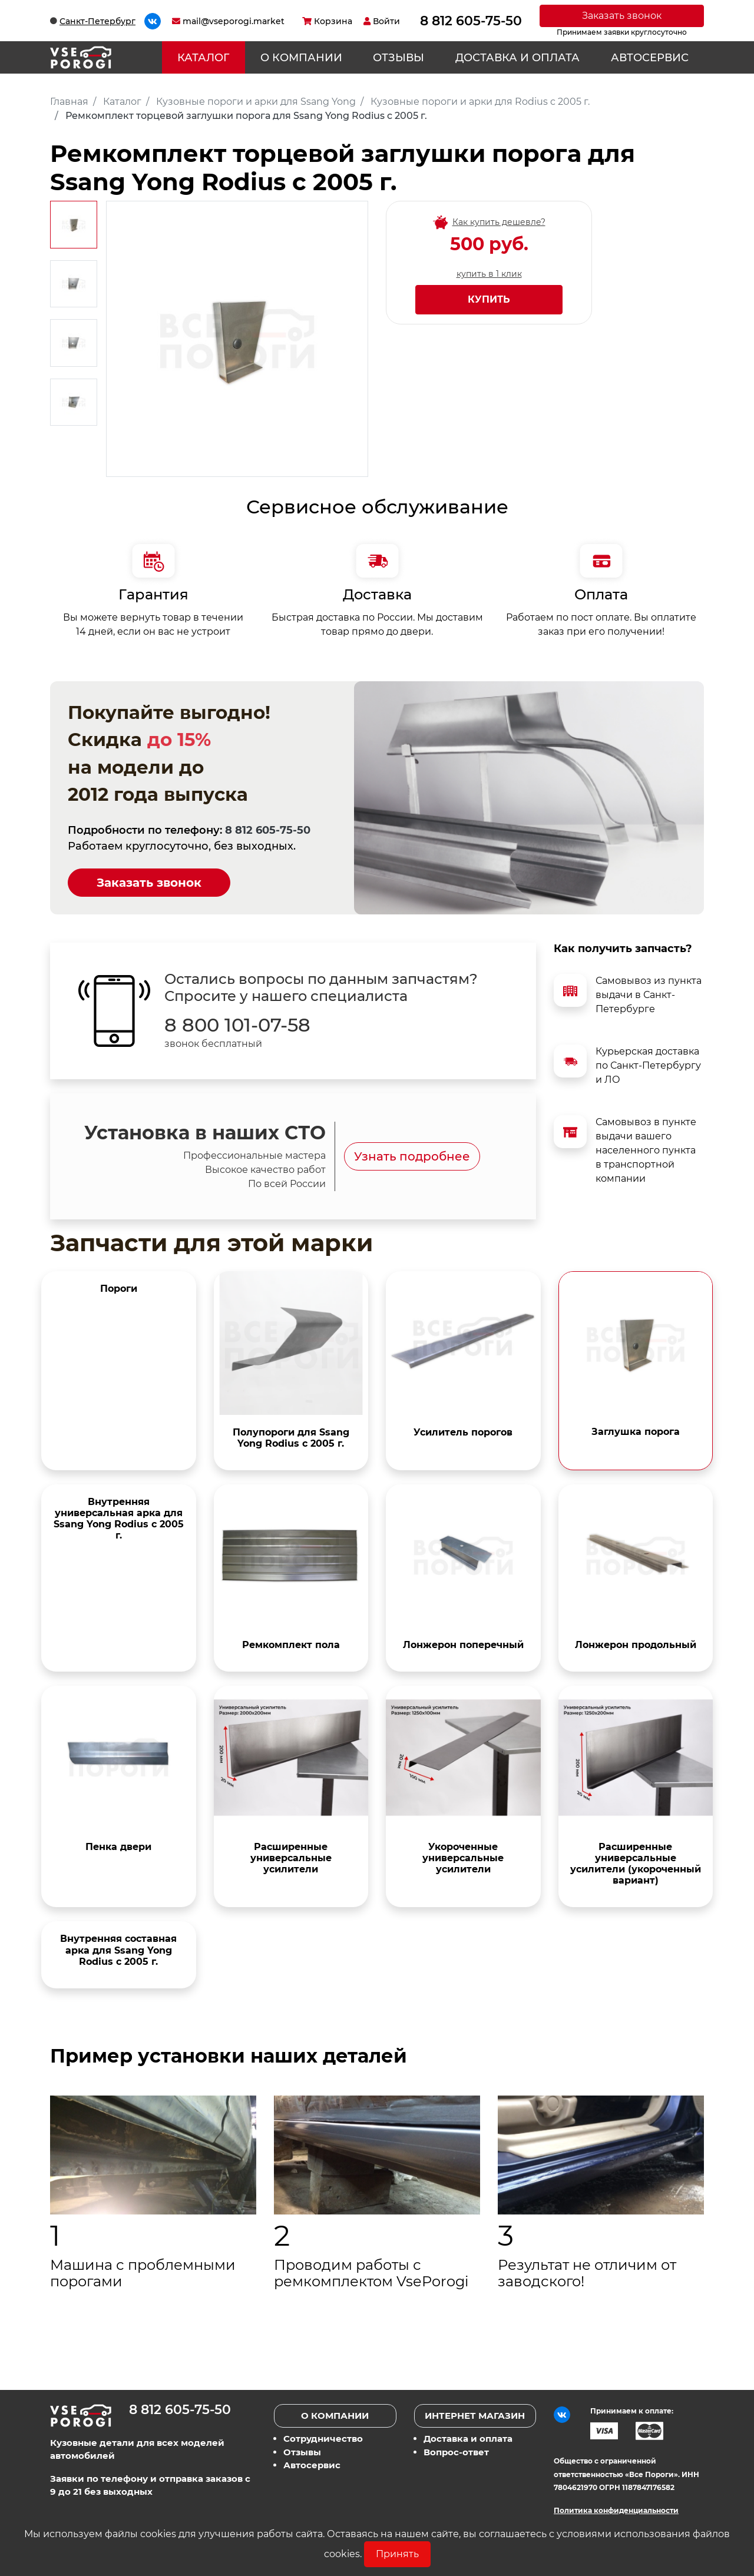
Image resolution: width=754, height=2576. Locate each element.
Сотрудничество (323, 2438)
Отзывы (398, 57)
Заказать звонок (622, 15)
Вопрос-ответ (456, 2452)
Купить (489, 299)
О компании (301, 57)
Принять (397, 2554)
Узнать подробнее (412, 1156)
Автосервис (650, 57)
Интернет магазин (475, 2415)
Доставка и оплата (517, 57)
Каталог (203, 57)
